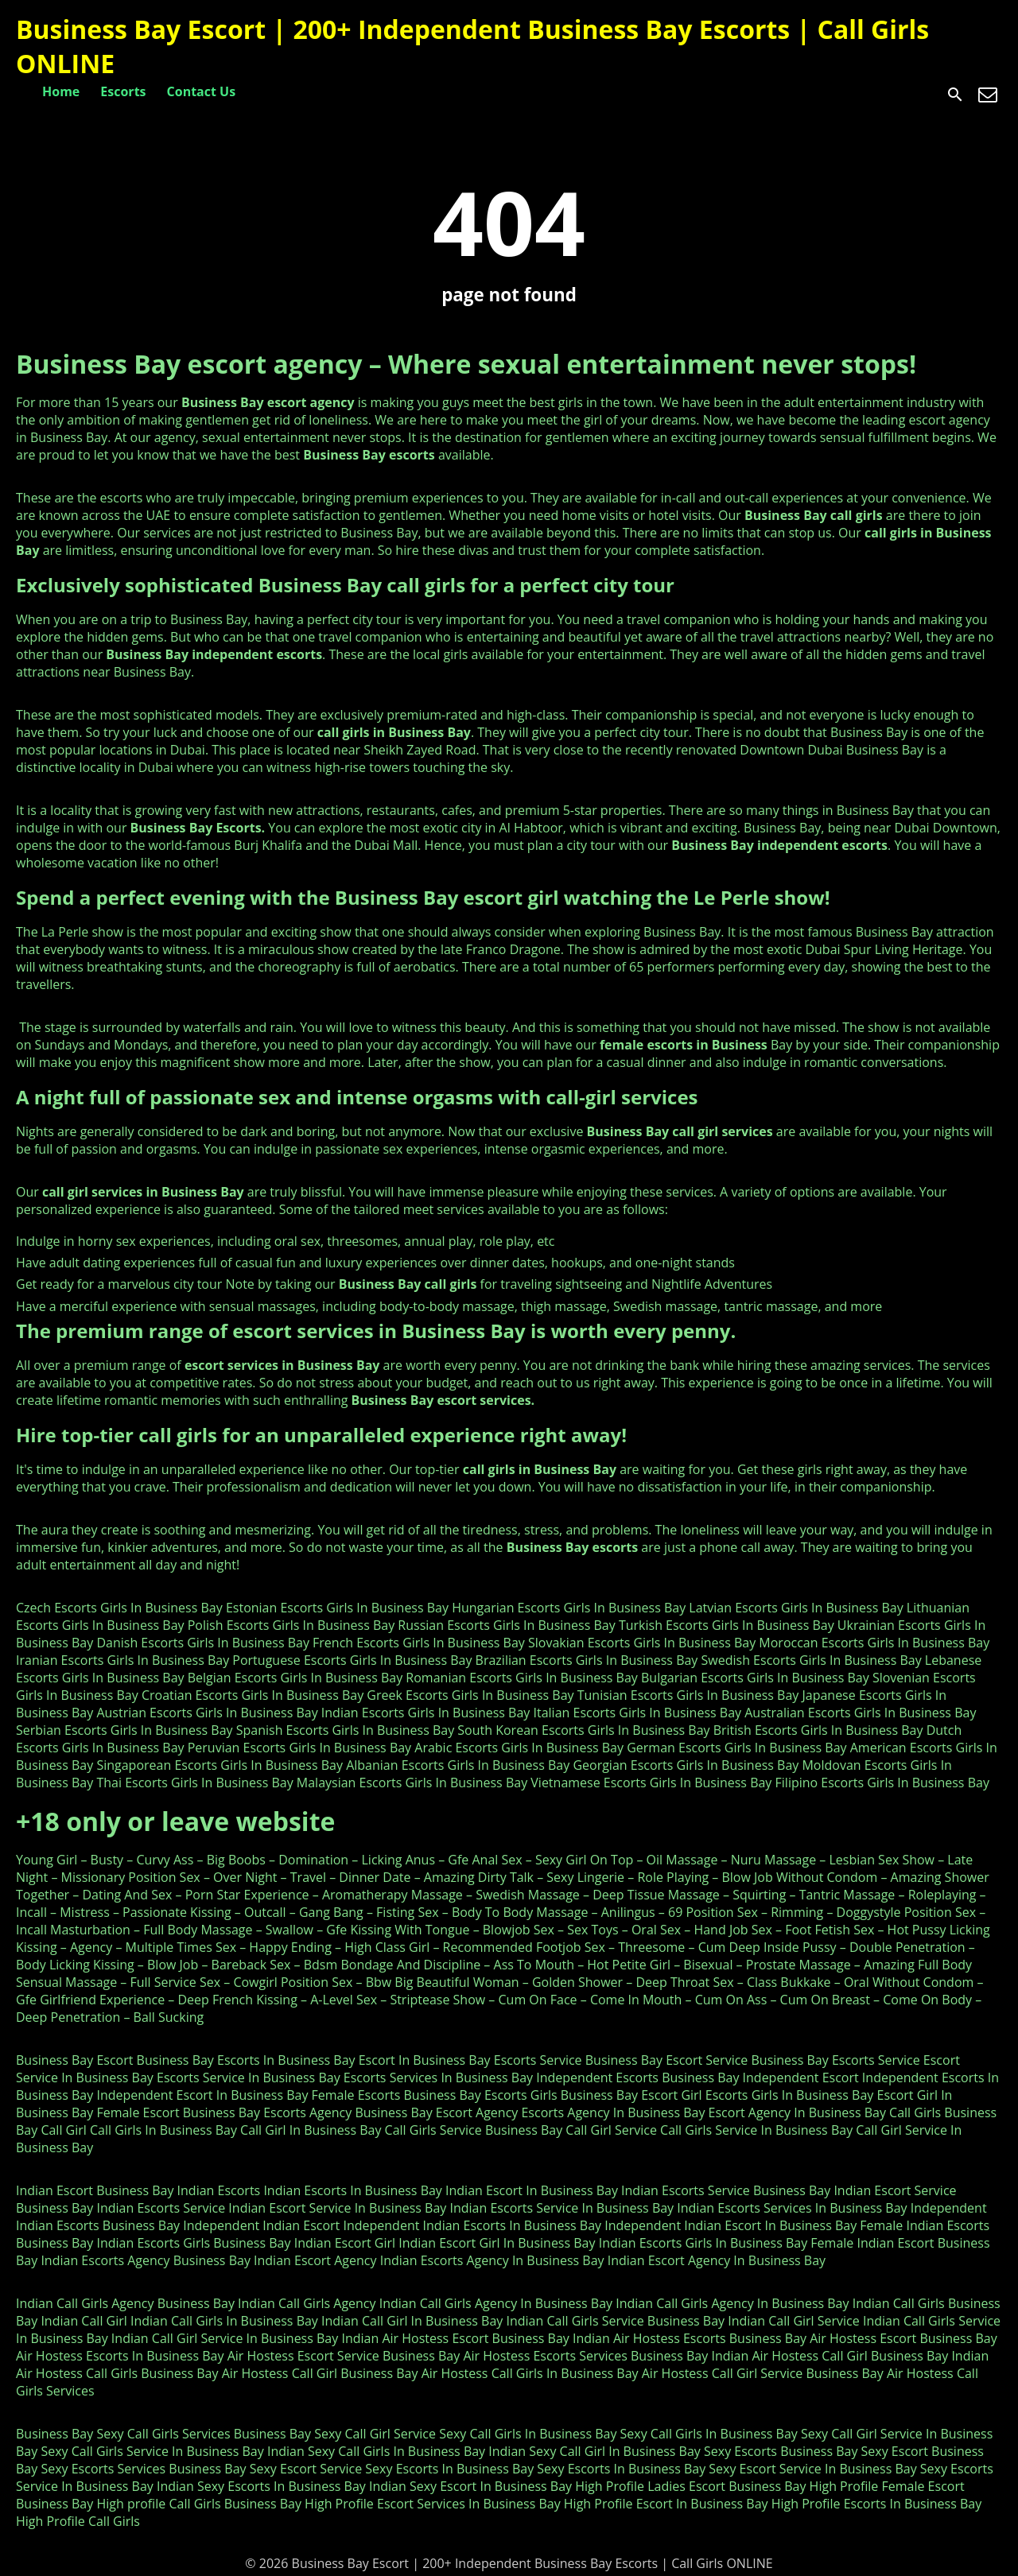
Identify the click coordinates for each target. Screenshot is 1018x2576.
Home (61, 91)
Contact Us (201, 91)
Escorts (123, 91)
